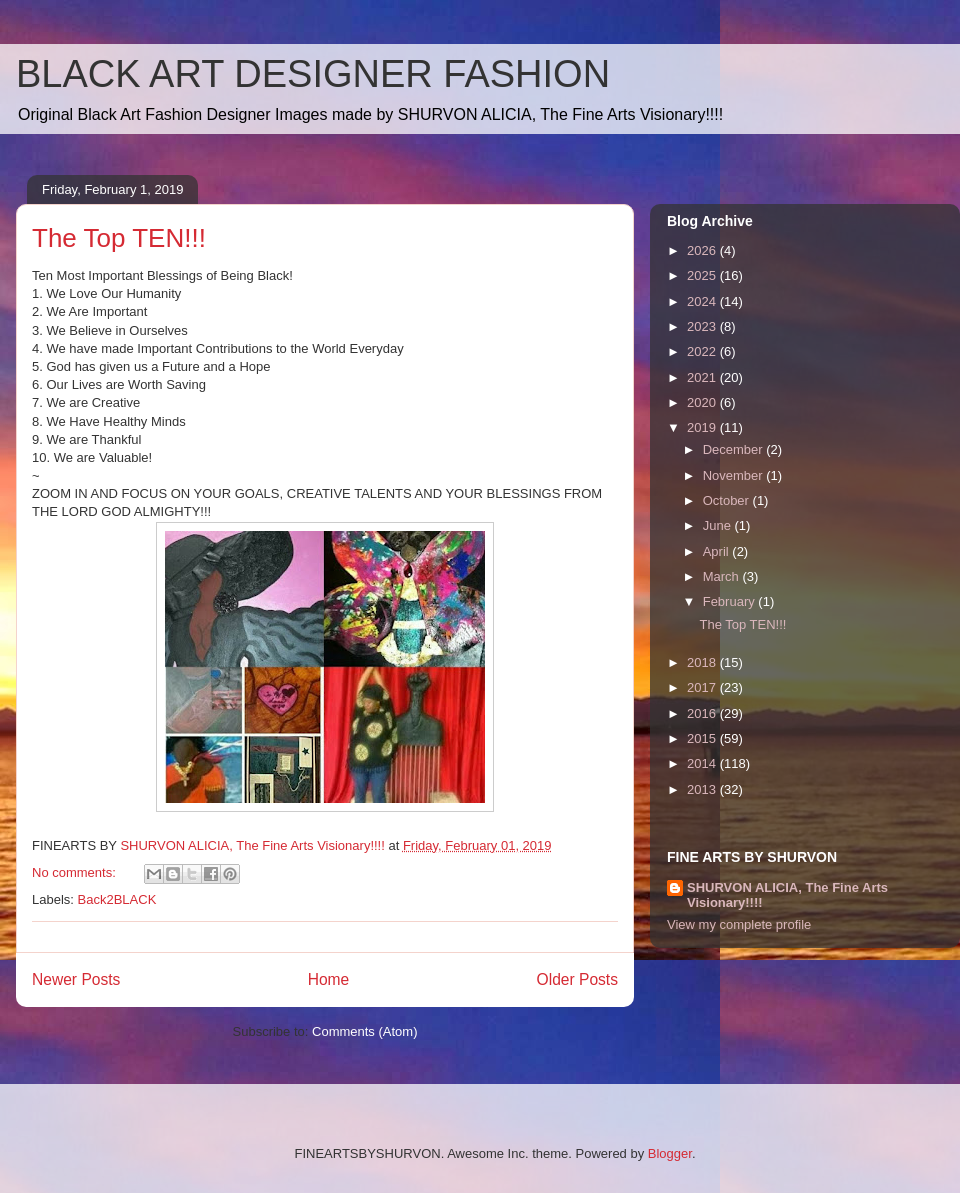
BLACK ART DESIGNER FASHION (313, 74)
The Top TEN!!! (119, 238)
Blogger (670, 1153)
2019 (703, 427)
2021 (703, 377)
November (735, 475)
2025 (703, 275)
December (735, 449)
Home (329, 979)
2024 (703, 301)
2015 (703, 738)
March (723, 576)
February (731, 601)
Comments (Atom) (364, 1031)
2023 (703, 326)
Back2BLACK (117, 899)
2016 (703, 713)
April (718, 551)
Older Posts (577, 979)
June (719, 525)
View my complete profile (739, 924)
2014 (703, 763)
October (728, 500)
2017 (703, 687)
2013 (703, 789)
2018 (703, 662)
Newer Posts (76, 979)
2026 (703, 250)
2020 (703, 402)
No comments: (75, 872)
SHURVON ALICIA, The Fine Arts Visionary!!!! (787, 895)
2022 (703, 351)
